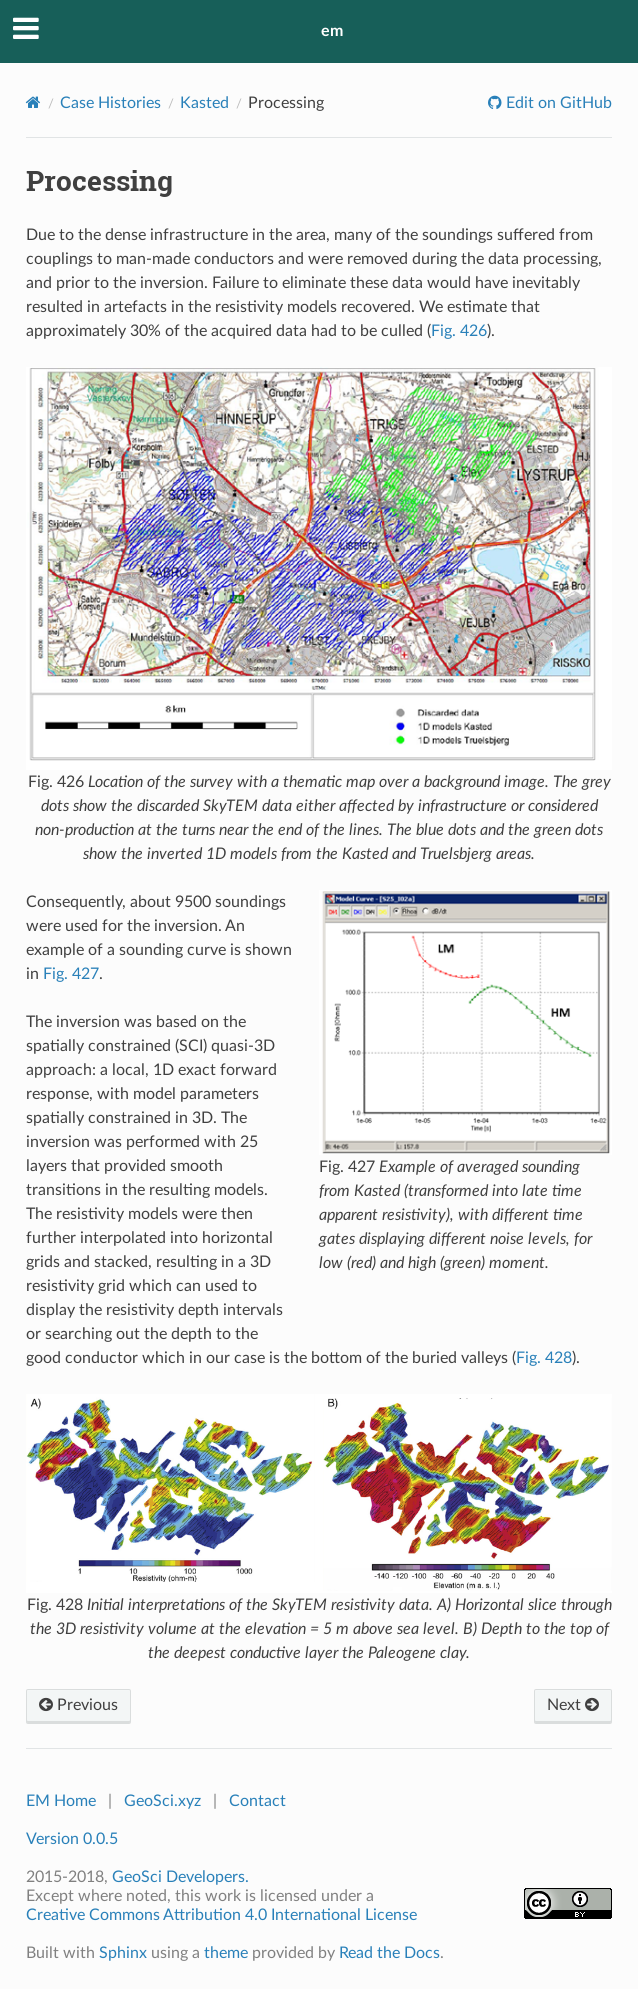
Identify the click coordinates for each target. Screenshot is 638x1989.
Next (573, 1705)
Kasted (204, 103)
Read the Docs (389, 1953)
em (332, 31)
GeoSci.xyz (162, 1801)
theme (226, 1953)
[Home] (33, 102)
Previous (78, 1705)
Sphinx (123, 1953)
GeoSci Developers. (180, 1877)
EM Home (61, 1801)
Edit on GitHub (557, 103)
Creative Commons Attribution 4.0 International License (221, 1915)
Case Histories (110, 103)
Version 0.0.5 (72, 1839)
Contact (257, 1801)
